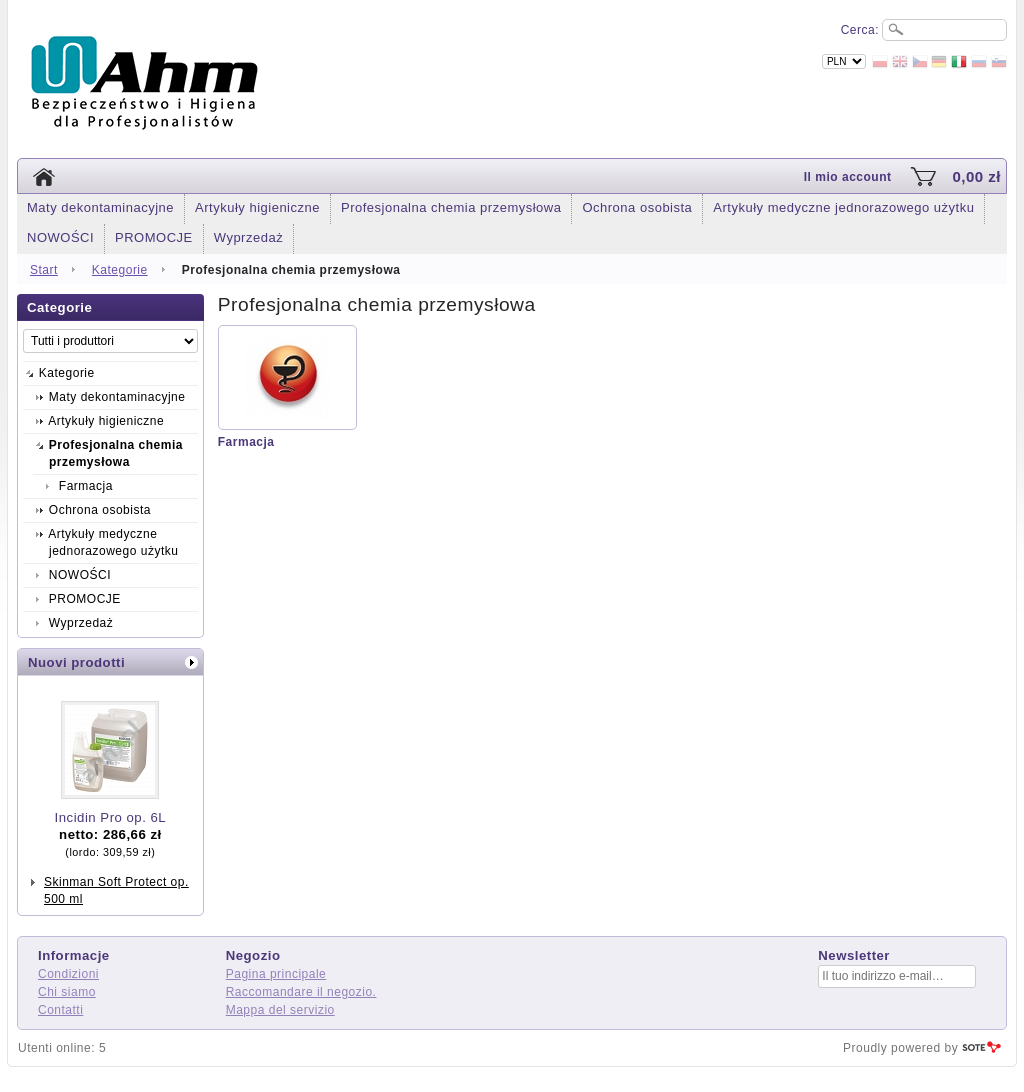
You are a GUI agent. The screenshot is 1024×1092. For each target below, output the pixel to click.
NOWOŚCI (60, 237)
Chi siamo (67, 992)
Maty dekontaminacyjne (100, 207)
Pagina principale (276, 974)
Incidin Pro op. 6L (111, 817)
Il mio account (848, 177)
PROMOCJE (154, 237)
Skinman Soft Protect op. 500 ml (116, 890)
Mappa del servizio (280, 1010)
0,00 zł (976, 176)
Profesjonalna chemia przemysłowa (451, 207)
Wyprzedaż (248, 237)
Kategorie (120, 270)
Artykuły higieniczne (257, 207)
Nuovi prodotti (76, 662)
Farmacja (246, 442)
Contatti (60, 1010)
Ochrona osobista (637, 207)
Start (44, 270)
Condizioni (68, 974)
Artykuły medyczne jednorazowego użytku (843, 207)
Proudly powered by (900, 1048)
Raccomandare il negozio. (301, 992)
